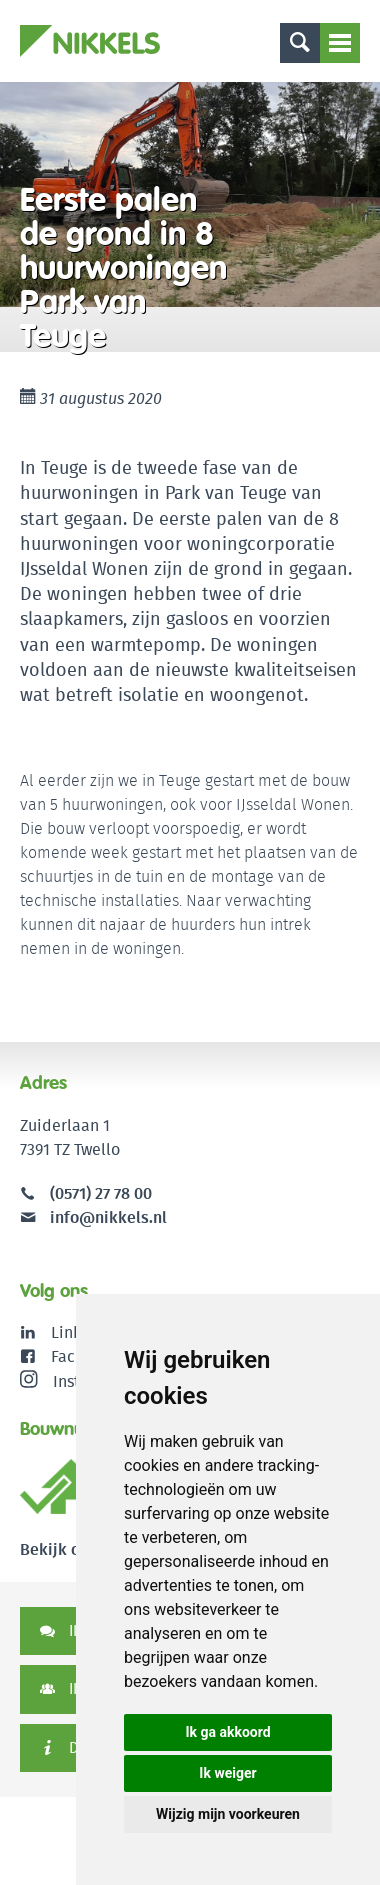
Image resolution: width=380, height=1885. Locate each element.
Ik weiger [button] (227, 1773)
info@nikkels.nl (93, 1217)
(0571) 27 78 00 (101, 1193)
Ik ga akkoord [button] (227, 1732)
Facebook (85, 1356)
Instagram (73, 1381)
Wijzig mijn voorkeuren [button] (228, 1814)
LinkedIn (82, 1332)
